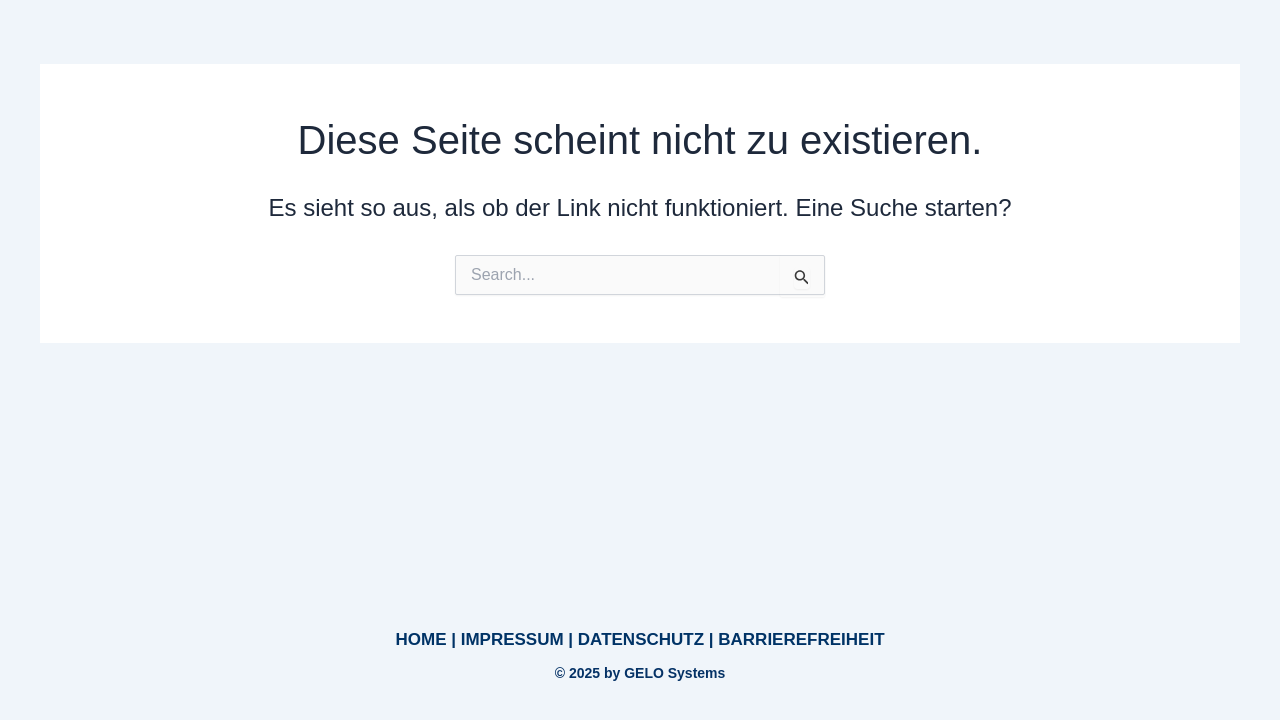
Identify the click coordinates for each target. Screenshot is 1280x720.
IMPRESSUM (512, 639)
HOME (420, 639)
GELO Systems (674, 673)
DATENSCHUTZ (641, 639)
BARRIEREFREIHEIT (801, 639)
